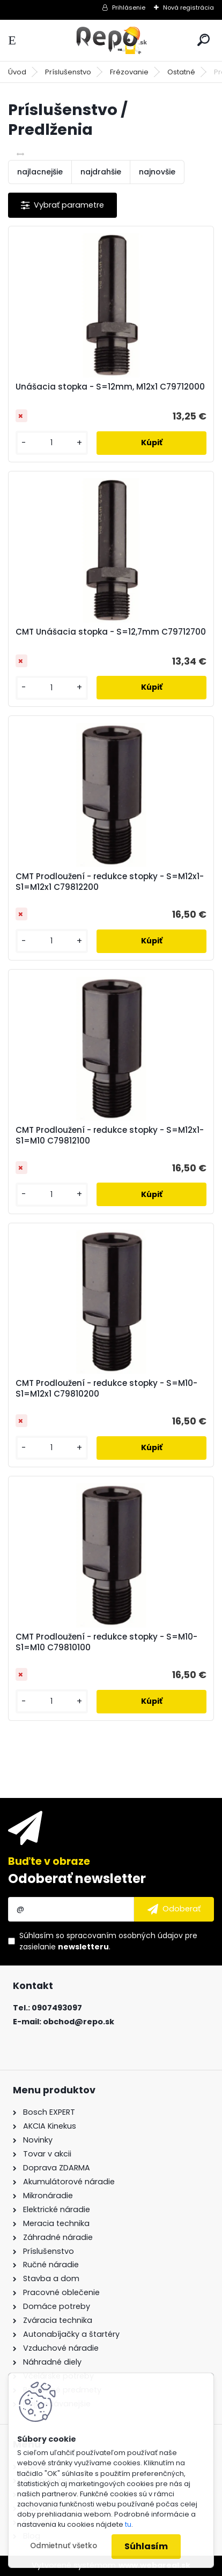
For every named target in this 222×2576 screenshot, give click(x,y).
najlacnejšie (40, 171)
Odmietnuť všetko (63, 2546)
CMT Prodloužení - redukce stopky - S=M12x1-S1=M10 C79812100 (110, 1135)
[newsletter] (174, 1909)
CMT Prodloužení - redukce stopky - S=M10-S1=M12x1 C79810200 (106, 1388)
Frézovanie (129, 72)
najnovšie (157, 171)
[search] (203, 39)
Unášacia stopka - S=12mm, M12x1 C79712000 (110, 387)
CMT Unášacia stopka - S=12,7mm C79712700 (111, 632)
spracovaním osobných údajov (124, 1935)
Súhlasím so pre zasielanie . (108, 1941)
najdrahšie (100, 171)
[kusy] (52, 443)
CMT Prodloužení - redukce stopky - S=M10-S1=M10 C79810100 (106, 1642)
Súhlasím (146, 2546)
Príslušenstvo (68, 72)
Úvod (17, 72)
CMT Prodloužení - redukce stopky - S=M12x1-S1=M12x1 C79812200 (110, 882)
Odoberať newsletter (77, 1878)
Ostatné (181, 72)
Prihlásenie (128, 7)
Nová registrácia (188, 7)
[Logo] (111, 40)
